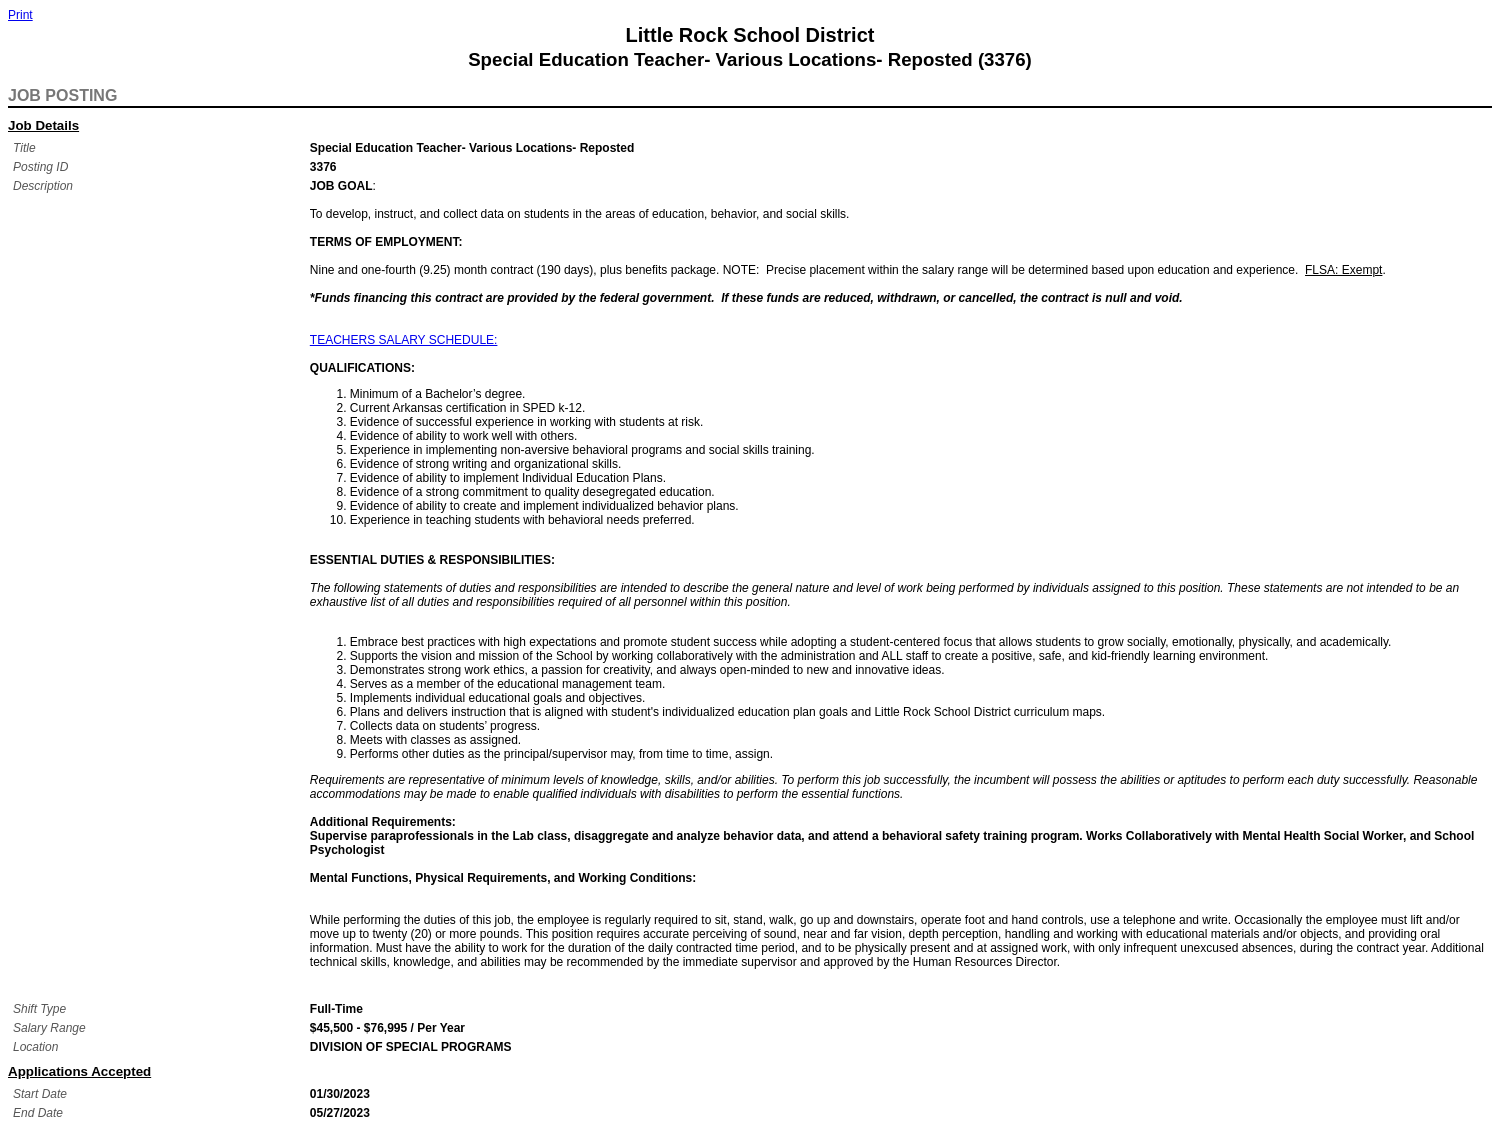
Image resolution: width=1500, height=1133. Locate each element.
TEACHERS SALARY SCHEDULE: (404, 340)
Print (20, 15)
